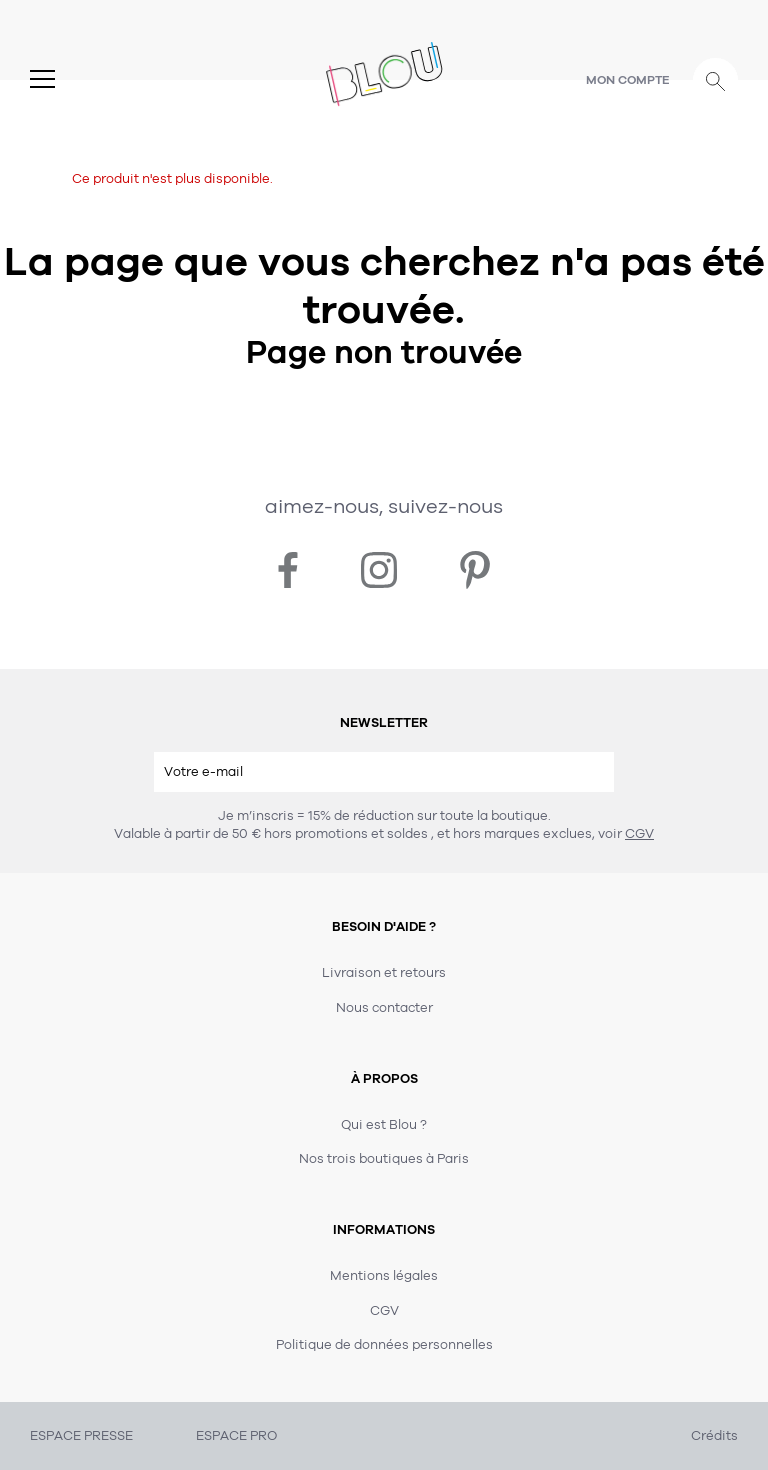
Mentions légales (384, 1276)
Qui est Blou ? (384, 1125)
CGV (639, 834)
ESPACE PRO (236, 1436)
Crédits (714, 1436)
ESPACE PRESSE (81, 1436)
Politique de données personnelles (384, 1345)
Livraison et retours (384, 973)
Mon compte (628, 80)
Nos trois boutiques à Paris (384, 1159)
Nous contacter (384, 1008)
